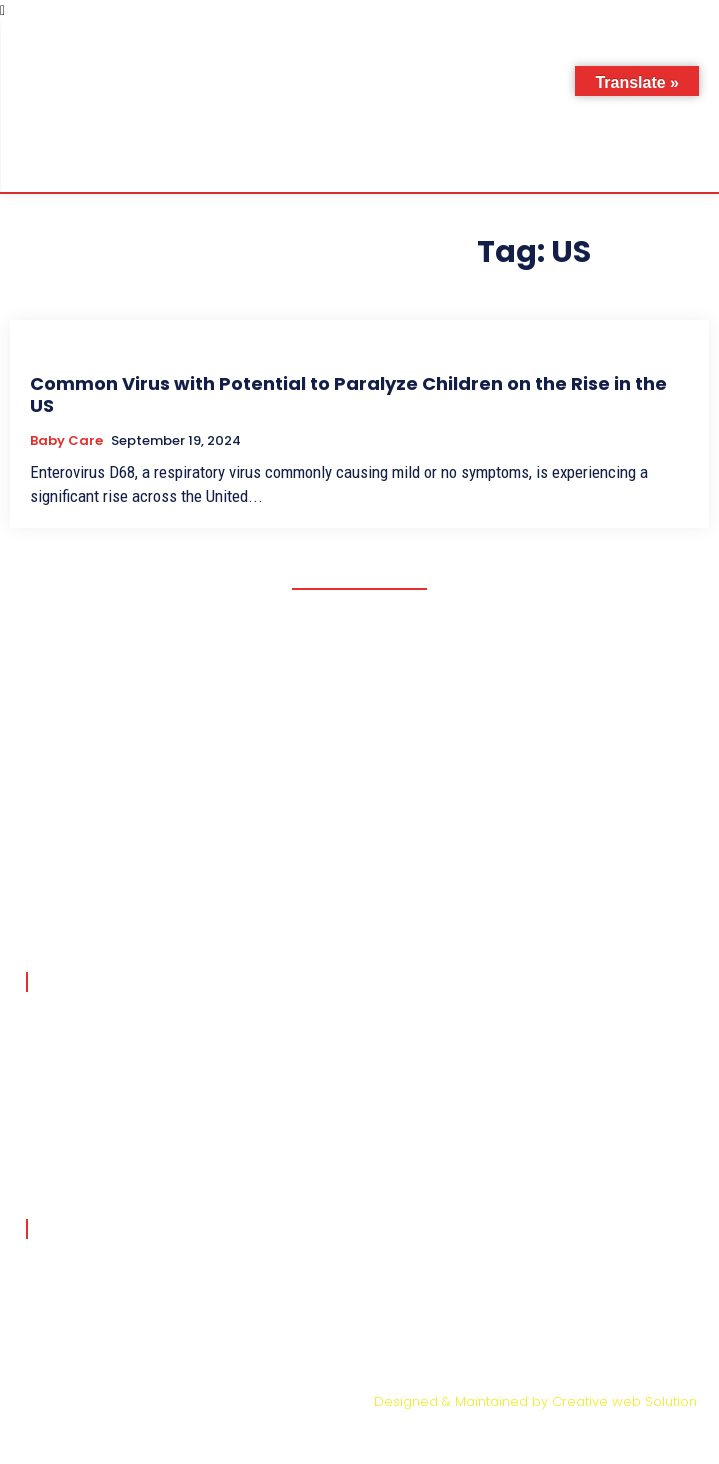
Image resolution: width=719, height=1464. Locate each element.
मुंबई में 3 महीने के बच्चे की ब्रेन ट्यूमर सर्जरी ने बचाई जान (205, 1015)
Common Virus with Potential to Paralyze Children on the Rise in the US (348, 394)
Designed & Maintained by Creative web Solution (535, 1401)
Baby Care (66, 441)
